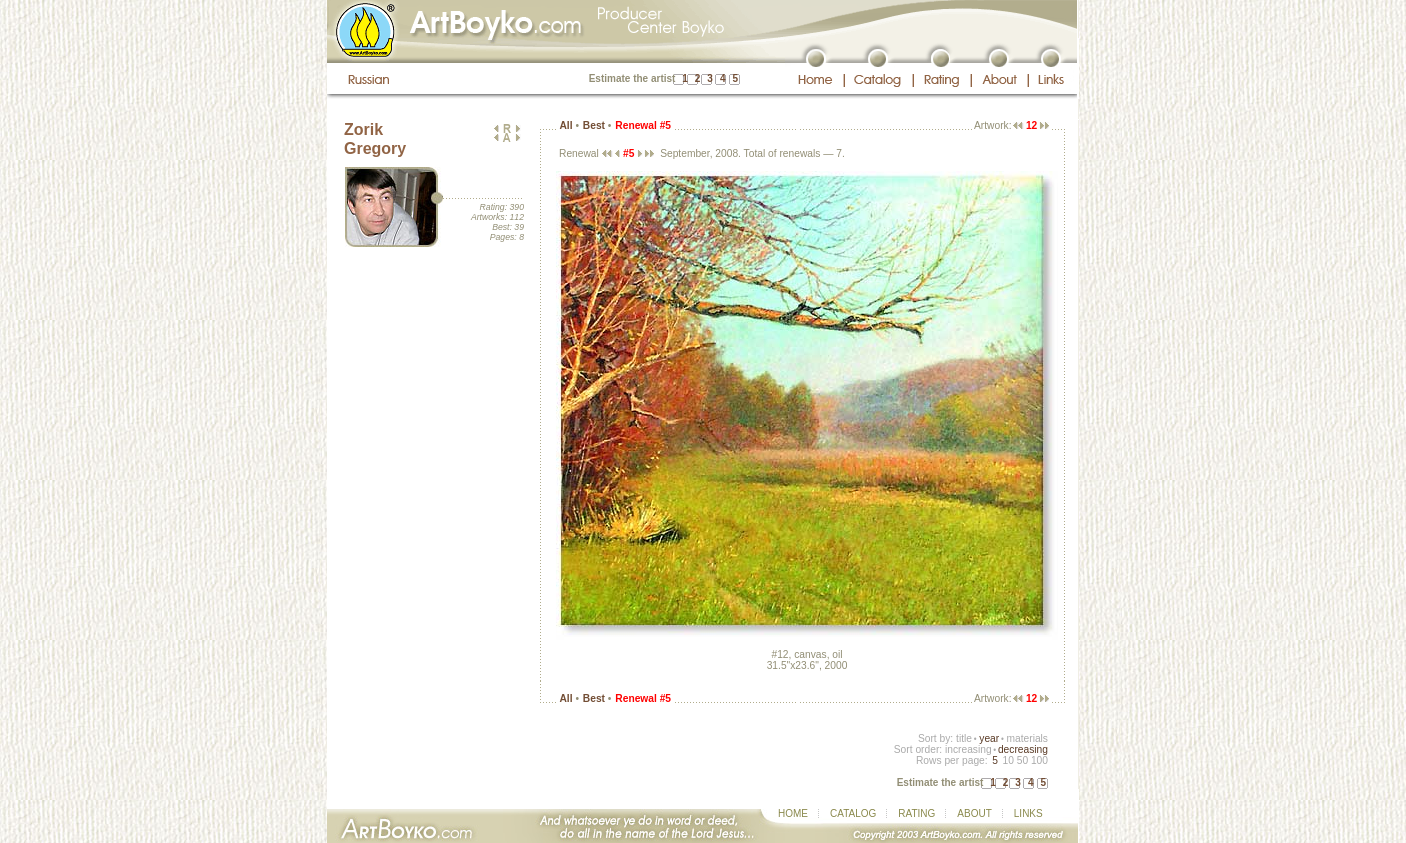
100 (1039, 760)
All (565, 125)
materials (1027, 738)
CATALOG (853, 813)
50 (1022, 760)
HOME (793, 813)
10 (1007, 760)
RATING (916, 813)
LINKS (1028, 813)
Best (594, 125)
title (964, 738)
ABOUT (974, 813)
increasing (968, 749)
